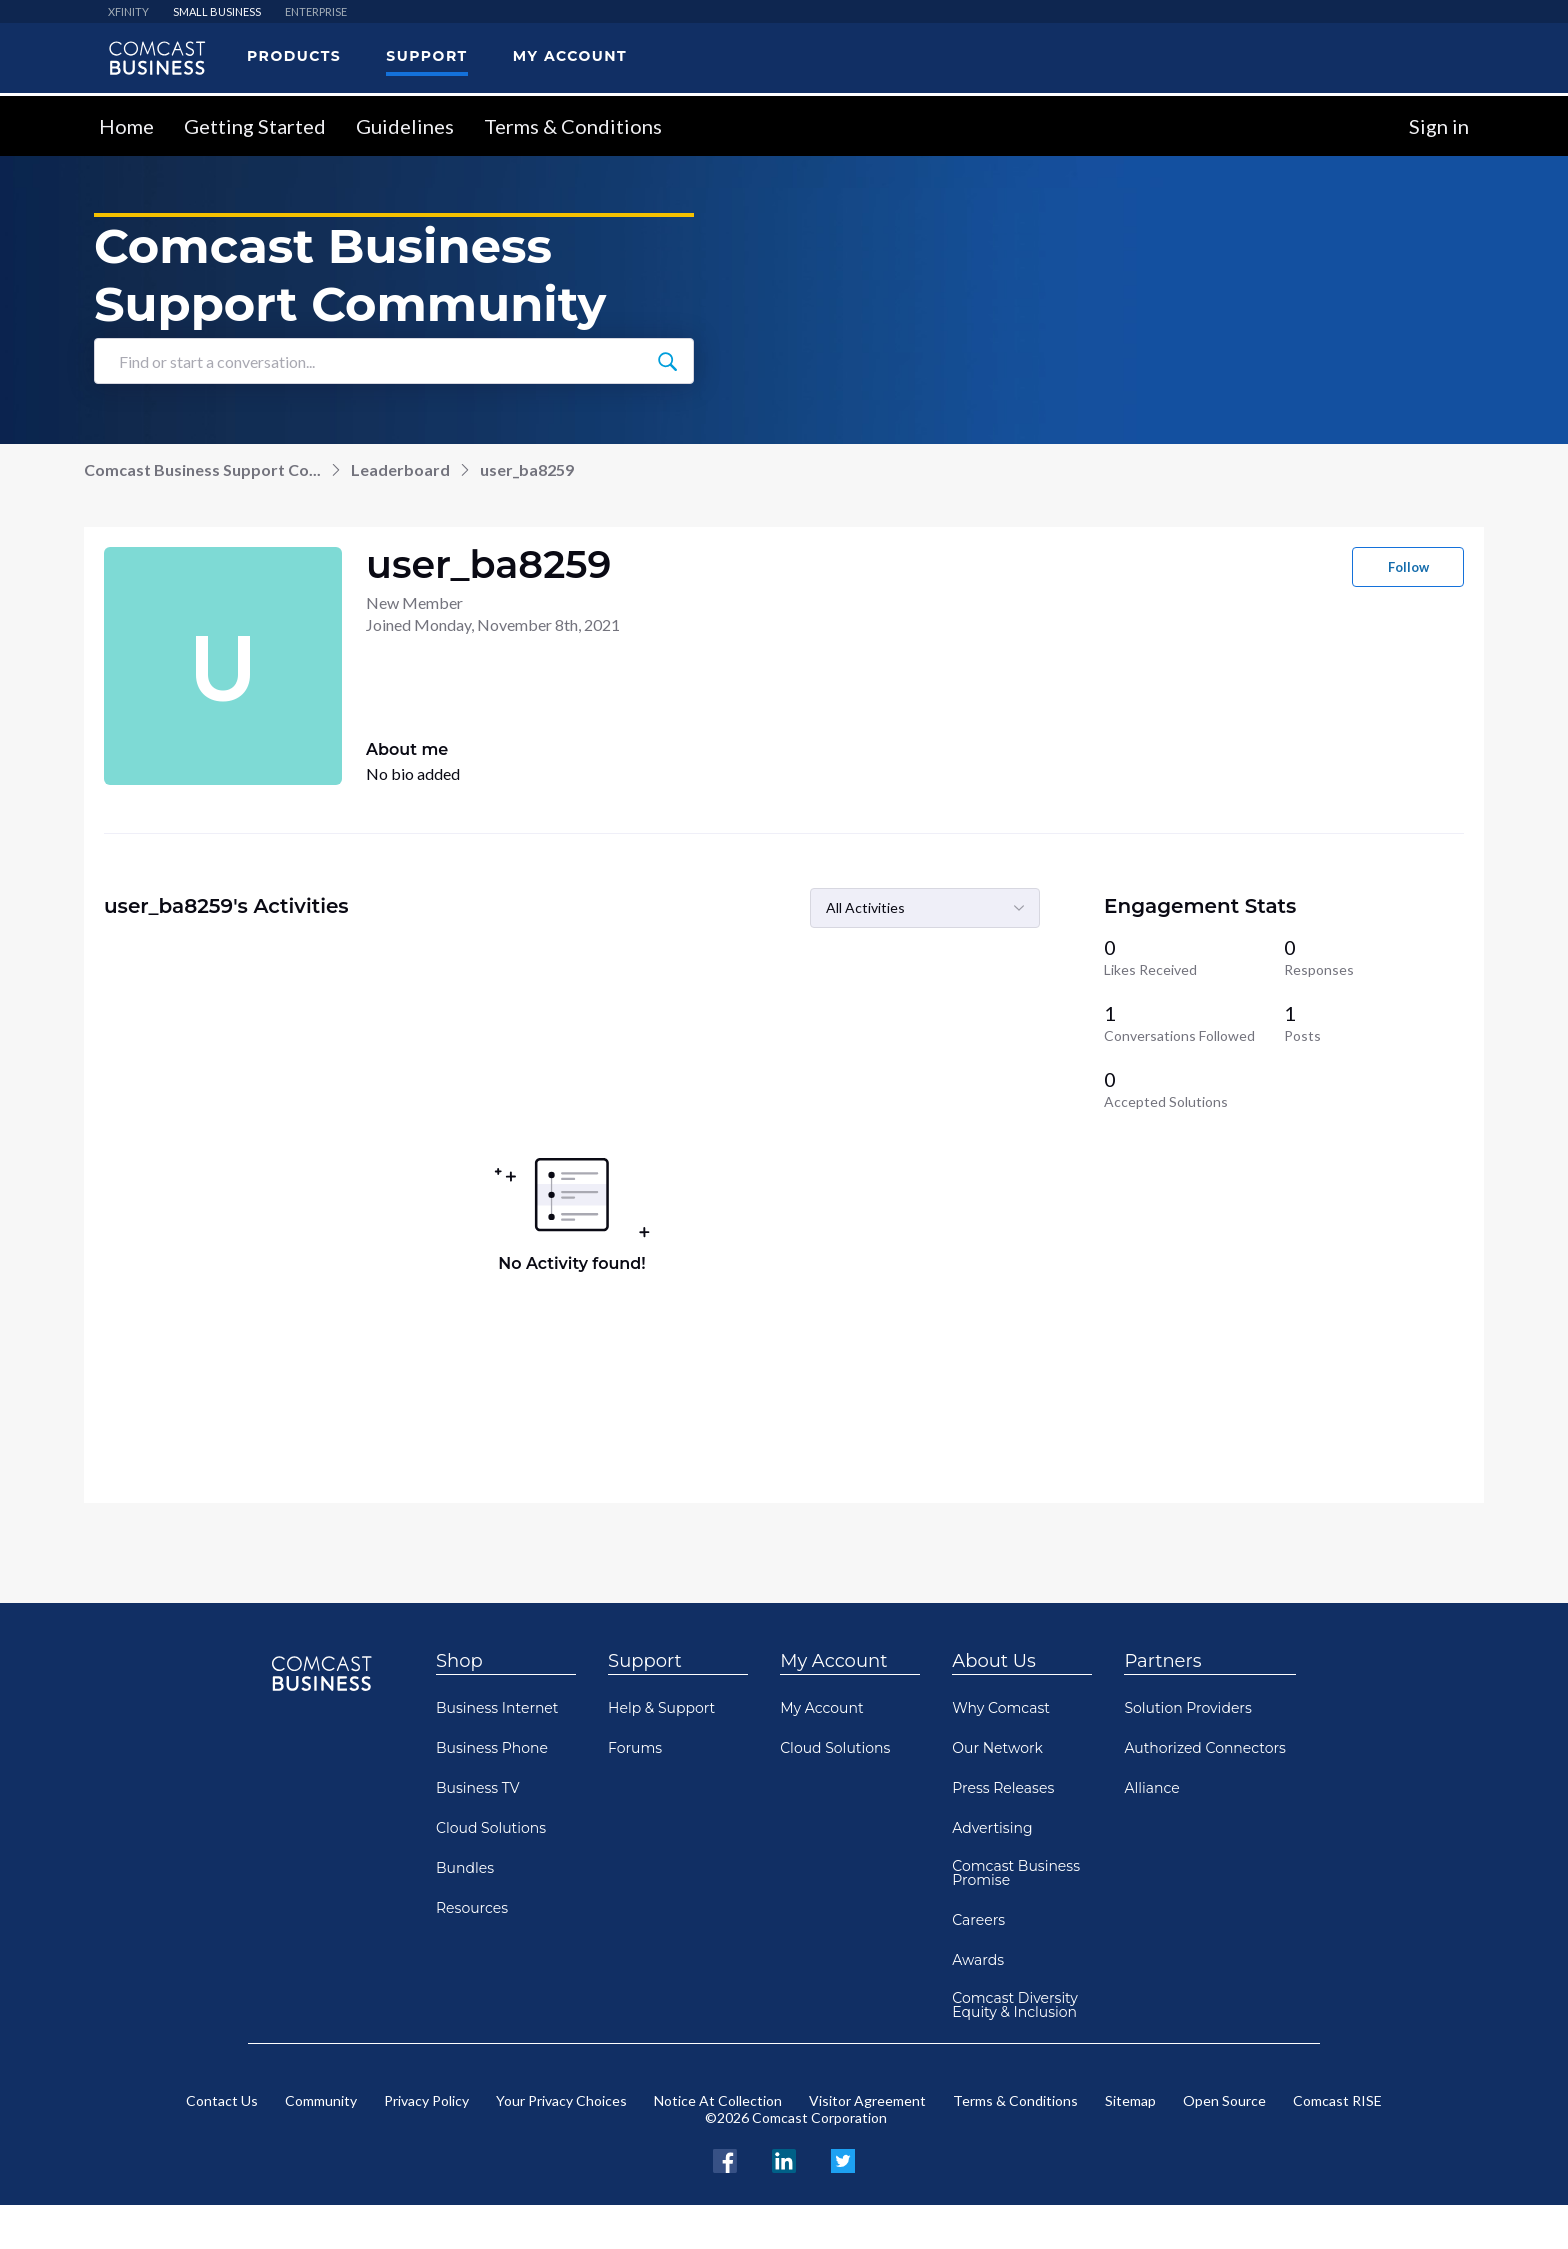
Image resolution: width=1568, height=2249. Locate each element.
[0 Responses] (1374, 957)
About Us (994, 1661)
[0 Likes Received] (1194, 957)
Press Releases (1003, 1788)
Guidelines (405, 126)
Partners (1162, 1661)
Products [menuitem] (294, 56)
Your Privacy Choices (561, 2100)
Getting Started (255, 126)
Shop (459, 1661)
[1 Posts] (1374, 1023)
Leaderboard (400, 469)
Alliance (1151, 1788)
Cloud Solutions (491, 1828)
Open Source (1224, 2100)
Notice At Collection (718, 2100)
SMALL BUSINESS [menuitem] (217, 11)
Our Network (997, 1748)
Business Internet (497, 1708)
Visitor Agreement (867, 2100)
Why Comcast (1001, 1708)
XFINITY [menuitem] (128, 11)
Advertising (992, 1828)
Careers (978, 1920)
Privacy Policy (426, 2100)
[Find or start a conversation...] (667, 361)
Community (321, 2100)
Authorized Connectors (1205, 1748)
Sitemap (1130, 2100)
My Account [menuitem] (570, 56)
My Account (833, 1661)
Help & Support (661, 1708)
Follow (1408, 567)
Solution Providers (1187, 1708)
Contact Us (222, 2100)
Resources (472, 1908)
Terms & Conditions (573, 126)
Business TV (478, 1788)
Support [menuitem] (426, 56)
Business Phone (492, 1748)
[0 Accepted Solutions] (1194, 1089)
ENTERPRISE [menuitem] (316, 11)
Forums (635, 1748)
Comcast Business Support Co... (202, 469)
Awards (978, 1960)
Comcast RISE (1337, 2100)
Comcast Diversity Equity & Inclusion (1015, 2005)
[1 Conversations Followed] (1194, 1023)
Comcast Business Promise (1016, 1873)
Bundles (465, 1868)
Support (645, 1661)
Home (126, 126)
